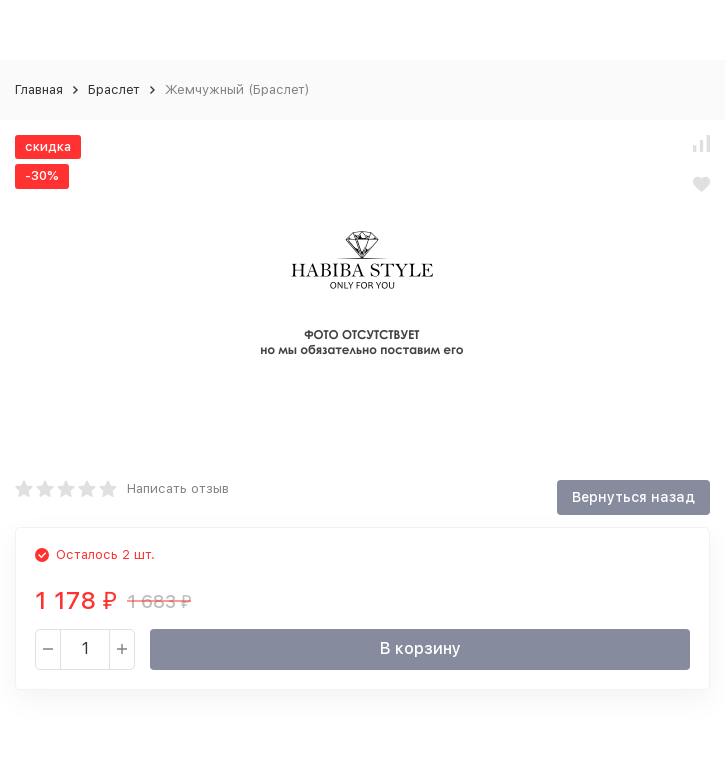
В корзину (420, 648)
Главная (39, 89)
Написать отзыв (178, 488)
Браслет (114, 89)
